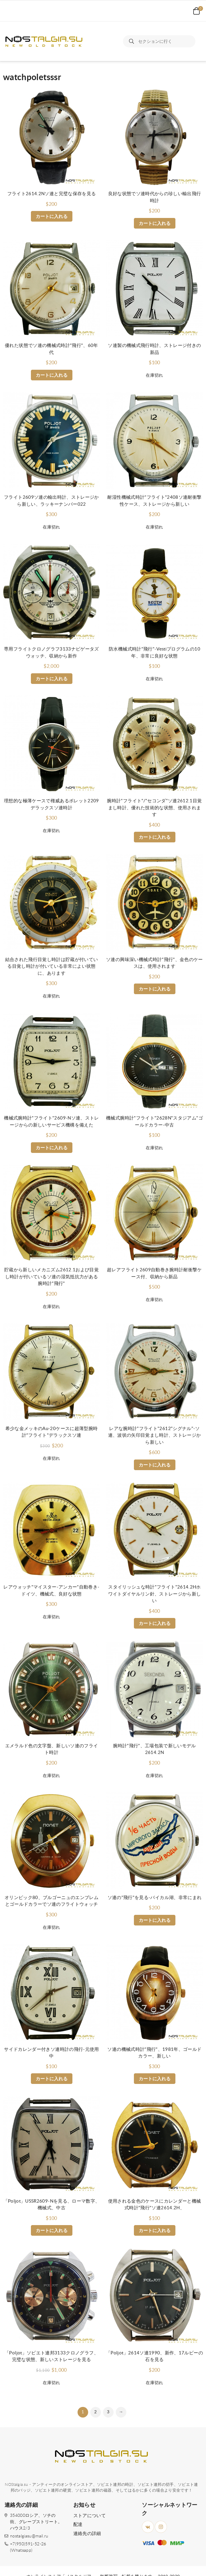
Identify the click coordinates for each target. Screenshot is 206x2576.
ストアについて (89, 2515)
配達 (78, 2524)
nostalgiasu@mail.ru (29, 2536)
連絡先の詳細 (87, 2533)
